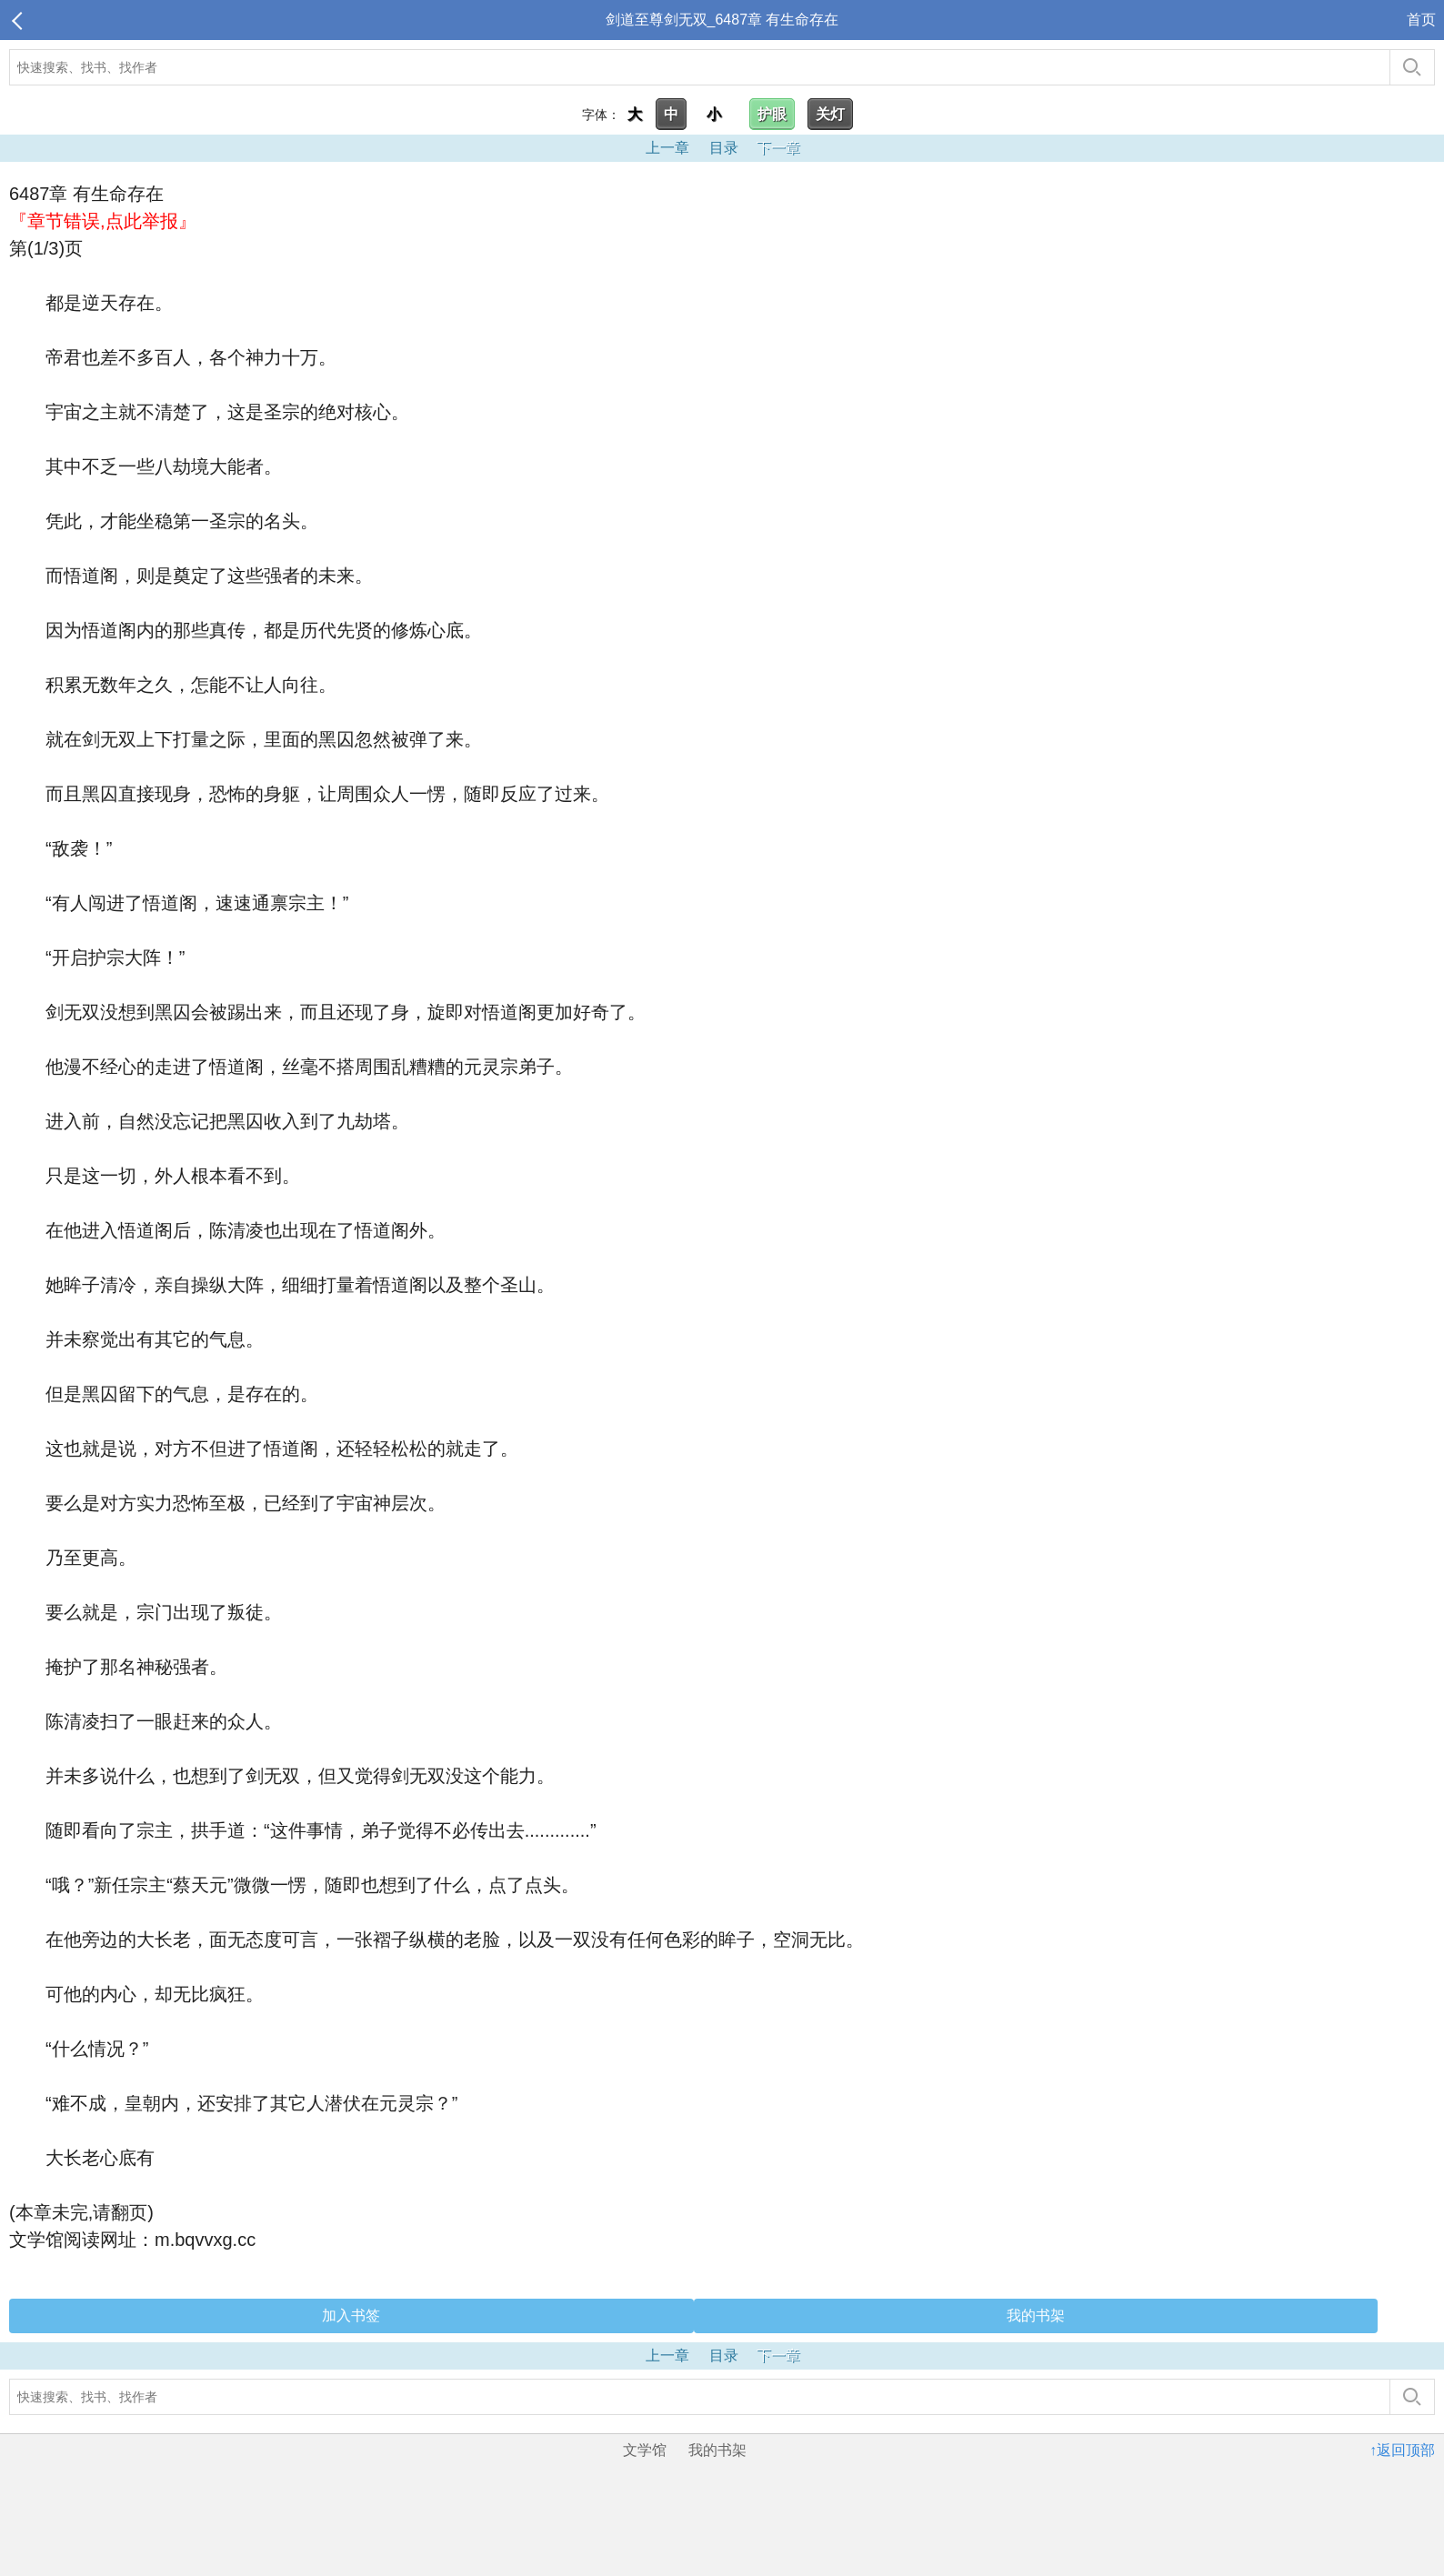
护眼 (772, 114)
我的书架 (1036, 2315)
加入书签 (351, 2315)
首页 (1421, 19)
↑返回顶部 (1402, 2450)
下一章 (778, 147)
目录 (723, 147)
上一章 (667, 147)
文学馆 (645, 2450)
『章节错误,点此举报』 (102, 221)
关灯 (830, 114)
